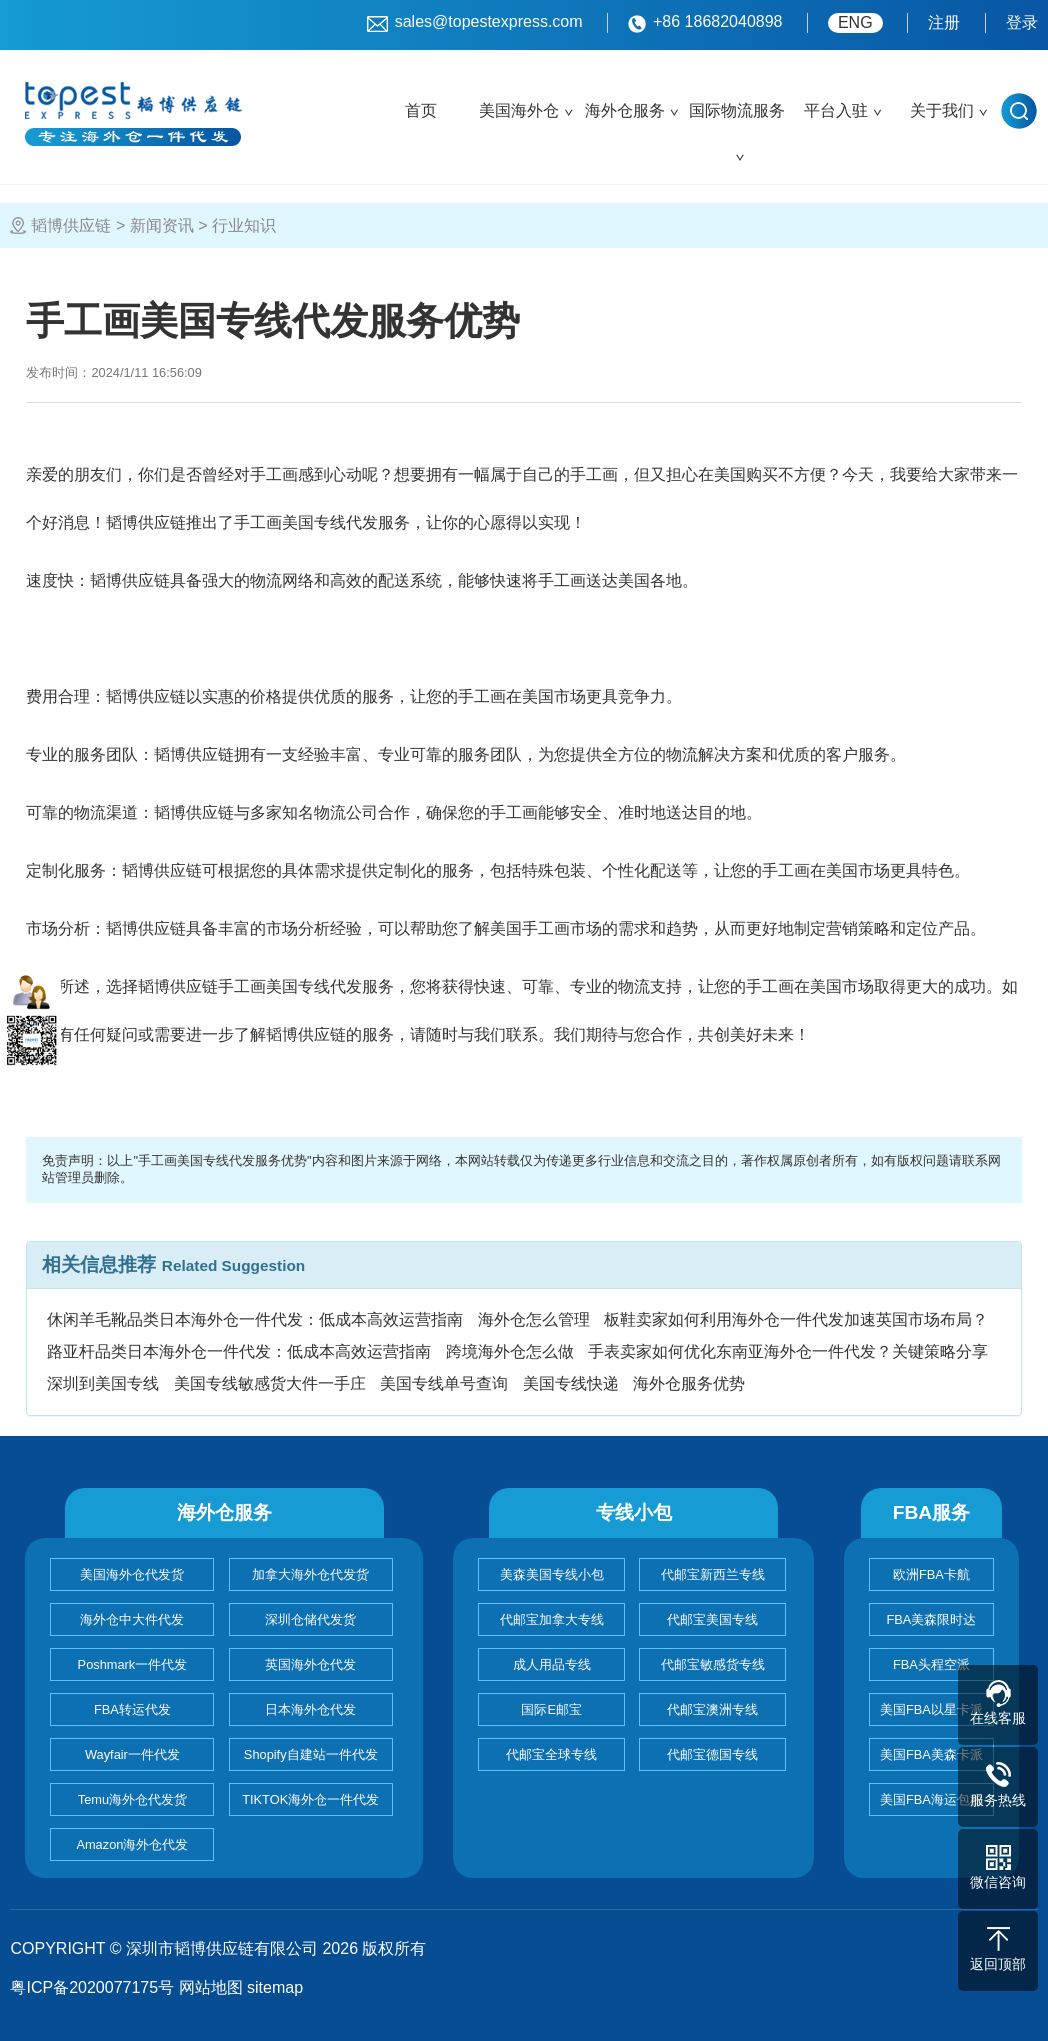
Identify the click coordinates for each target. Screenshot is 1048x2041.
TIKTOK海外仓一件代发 (310, 1799)
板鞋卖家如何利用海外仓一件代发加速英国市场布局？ (796, 1319)
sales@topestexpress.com (475, 23)
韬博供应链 (71, 225)
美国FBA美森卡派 (931, 1754)
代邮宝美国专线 (712, 1619)
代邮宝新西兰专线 (713, 1574)
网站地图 (211, 1987)
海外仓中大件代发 (132, 1619)
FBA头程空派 (931, 1664)
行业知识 (244, 225)
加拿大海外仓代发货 (310, 1574)
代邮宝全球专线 (551, 1754)
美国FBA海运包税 (931, 1799)
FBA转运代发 (132, 1709)
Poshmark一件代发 (133, 1664)
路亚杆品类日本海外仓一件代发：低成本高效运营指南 (239, 1351)
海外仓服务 (625, 110)
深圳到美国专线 (103, 1383)
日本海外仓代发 (310, 1709)
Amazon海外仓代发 (132, 1844)
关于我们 (942, 110)
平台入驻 (836, 110)
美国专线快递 (571, 1383)
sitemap (275, 1987)
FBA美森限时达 (931, 1619)
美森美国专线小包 (552, 1574)
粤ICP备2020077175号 (92, 1987)
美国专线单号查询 (444, 1383)
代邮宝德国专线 (712, 1754)
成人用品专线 (552, 1664)
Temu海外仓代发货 (132, 1799)
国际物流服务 (737, 110)
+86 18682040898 (705, 23)
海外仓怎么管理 (534, 1319)
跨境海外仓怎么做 (510, 1351)
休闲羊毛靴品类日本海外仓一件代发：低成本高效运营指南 (255, 1319)
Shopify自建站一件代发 (311, 1754)
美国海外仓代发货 (132, 1574)
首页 (421, 110)
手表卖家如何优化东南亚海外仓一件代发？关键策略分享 (788, 1351)
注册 (944, 22)
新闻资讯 (162, 225)
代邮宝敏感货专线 (713, 1664)
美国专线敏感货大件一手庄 (270, 1383)
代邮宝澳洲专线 (712, 1709)
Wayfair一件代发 (132, 1754)
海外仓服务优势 (689, 1383)
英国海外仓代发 (310, 1664)
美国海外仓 (519, 110)
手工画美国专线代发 (306, 522)
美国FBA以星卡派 (931, 1709)
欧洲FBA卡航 (931, 1574)
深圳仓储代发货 (310, 1619)
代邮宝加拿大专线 (552, 1619)
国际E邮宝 (551, 1709)
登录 (1022, 22)
